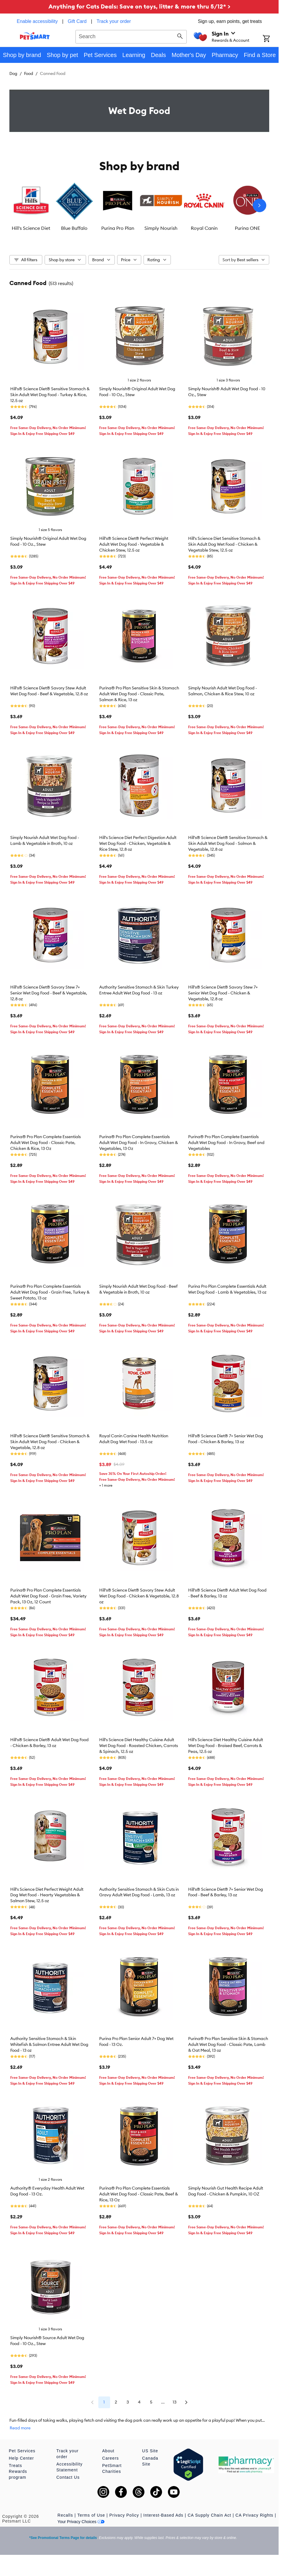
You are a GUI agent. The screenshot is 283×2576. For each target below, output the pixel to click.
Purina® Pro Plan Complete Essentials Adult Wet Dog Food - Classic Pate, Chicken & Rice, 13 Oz (45, 1142)
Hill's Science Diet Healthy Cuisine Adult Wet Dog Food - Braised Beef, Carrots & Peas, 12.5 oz (225, 1745)
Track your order (114, 21)
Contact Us (68, 2477)
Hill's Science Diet (31, 228)
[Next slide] (259, 205)
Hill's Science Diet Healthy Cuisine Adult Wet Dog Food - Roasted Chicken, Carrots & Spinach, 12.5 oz (138, 1745)
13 (174, 2402)
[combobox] (131, 36)
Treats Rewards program (18, 2471)
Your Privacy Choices (81, 2521)
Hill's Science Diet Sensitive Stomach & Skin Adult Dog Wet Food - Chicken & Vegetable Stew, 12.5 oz (224, 544)
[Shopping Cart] (271, 39)
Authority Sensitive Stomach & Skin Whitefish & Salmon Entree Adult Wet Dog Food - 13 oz (49, 2044)
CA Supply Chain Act (209, 2515)
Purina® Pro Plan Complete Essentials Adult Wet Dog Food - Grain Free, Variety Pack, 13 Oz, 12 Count (48, 1595)
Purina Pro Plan (117, 228)
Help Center (21, 2458)
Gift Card (77, 21)
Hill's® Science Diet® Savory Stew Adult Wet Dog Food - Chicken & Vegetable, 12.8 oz (139, 1595)
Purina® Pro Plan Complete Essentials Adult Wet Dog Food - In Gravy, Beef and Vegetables (226, 1142)
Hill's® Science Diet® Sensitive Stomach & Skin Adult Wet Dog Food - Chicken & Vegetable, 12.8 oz (50, 1441)
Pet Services (22, 2450)
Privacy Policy (124, 2515)
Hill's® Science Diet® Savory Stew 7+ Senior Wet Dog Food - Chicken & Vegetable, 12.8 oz (223, 992)
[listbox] (139, 205)
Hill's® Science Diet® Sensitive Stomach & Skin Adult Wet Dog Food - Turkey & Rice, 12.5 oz (50, 394)
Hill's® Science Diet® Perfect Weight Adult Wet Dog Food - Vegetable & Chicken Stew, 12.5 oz (133, 544)
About (108, 2450)
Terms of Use (91, 2515)
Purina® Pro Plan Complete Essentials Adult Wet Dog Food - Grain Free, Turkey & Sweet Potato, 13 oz (50, 1292)
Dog (13, 73)
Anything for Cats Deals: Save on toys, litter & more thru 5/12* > (139, 6)
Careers (110, 2458)
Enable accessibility (37, 21)
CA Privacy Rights (254, 2515)
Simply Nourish (160, 228)
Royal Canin (204, 228)
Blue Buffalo (74, 228)
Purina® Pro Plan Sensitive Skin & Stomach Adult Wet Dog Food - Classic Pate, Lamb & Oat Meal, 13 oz (228, 2044)
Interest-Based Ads (163, 2515)
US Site (150, 2450)
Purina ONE (247, 228)
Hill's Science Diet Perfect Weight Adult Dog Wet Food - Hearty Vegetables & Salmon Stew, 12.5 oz (46, 1895)
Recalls (65, 2515)
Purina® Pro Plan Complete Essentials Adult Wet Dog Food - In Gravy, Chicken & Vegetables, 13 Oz (138, 1142)
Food (28, 73)
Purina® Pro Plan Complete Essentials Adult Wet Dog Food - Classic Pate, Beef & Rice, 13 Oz (138, 2194)
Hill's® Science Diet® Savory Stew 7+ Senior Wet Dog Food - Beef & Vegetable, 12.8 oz (48, 992)
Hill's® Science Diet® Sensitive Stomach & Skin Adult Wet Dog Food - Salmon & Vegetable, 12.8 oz (227, 843)
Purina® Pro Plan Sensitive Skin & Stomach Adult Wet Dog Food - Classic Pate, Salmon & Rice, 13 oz (139, 693)
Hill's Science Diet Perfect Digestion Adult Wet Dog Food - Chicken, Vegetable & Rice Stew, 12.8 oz (137, 843)
